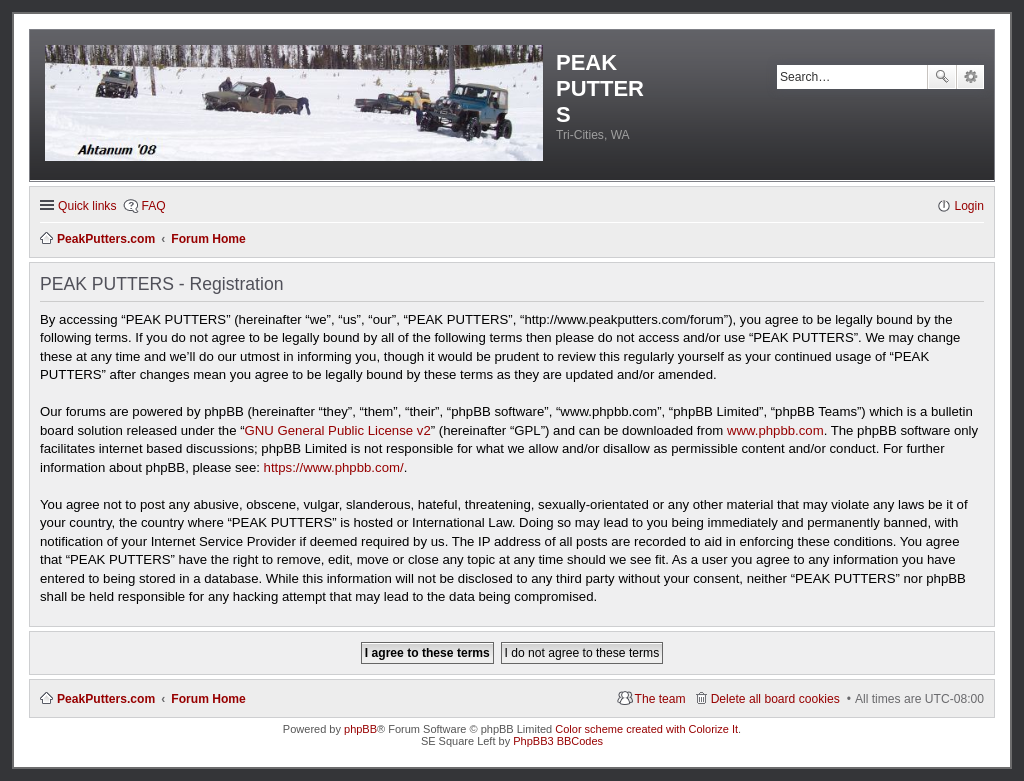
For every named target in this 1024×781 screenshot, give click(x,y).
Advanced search (970, 77)
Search (942, 77)
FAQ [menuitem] (153, 206)
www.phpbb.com (775, 430)
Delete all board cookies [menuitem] (775, 699)
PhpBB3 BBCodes (558, 741)
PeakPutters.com (106, 699)
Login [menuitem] (969, 206)
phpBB (360, 729)
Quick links (87, 206)
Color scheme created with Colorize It (646, 729)
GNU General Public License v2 (338, 430)
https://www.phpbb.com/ (334, 467)
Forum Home (208, 699)
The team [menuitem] (660, 699)
